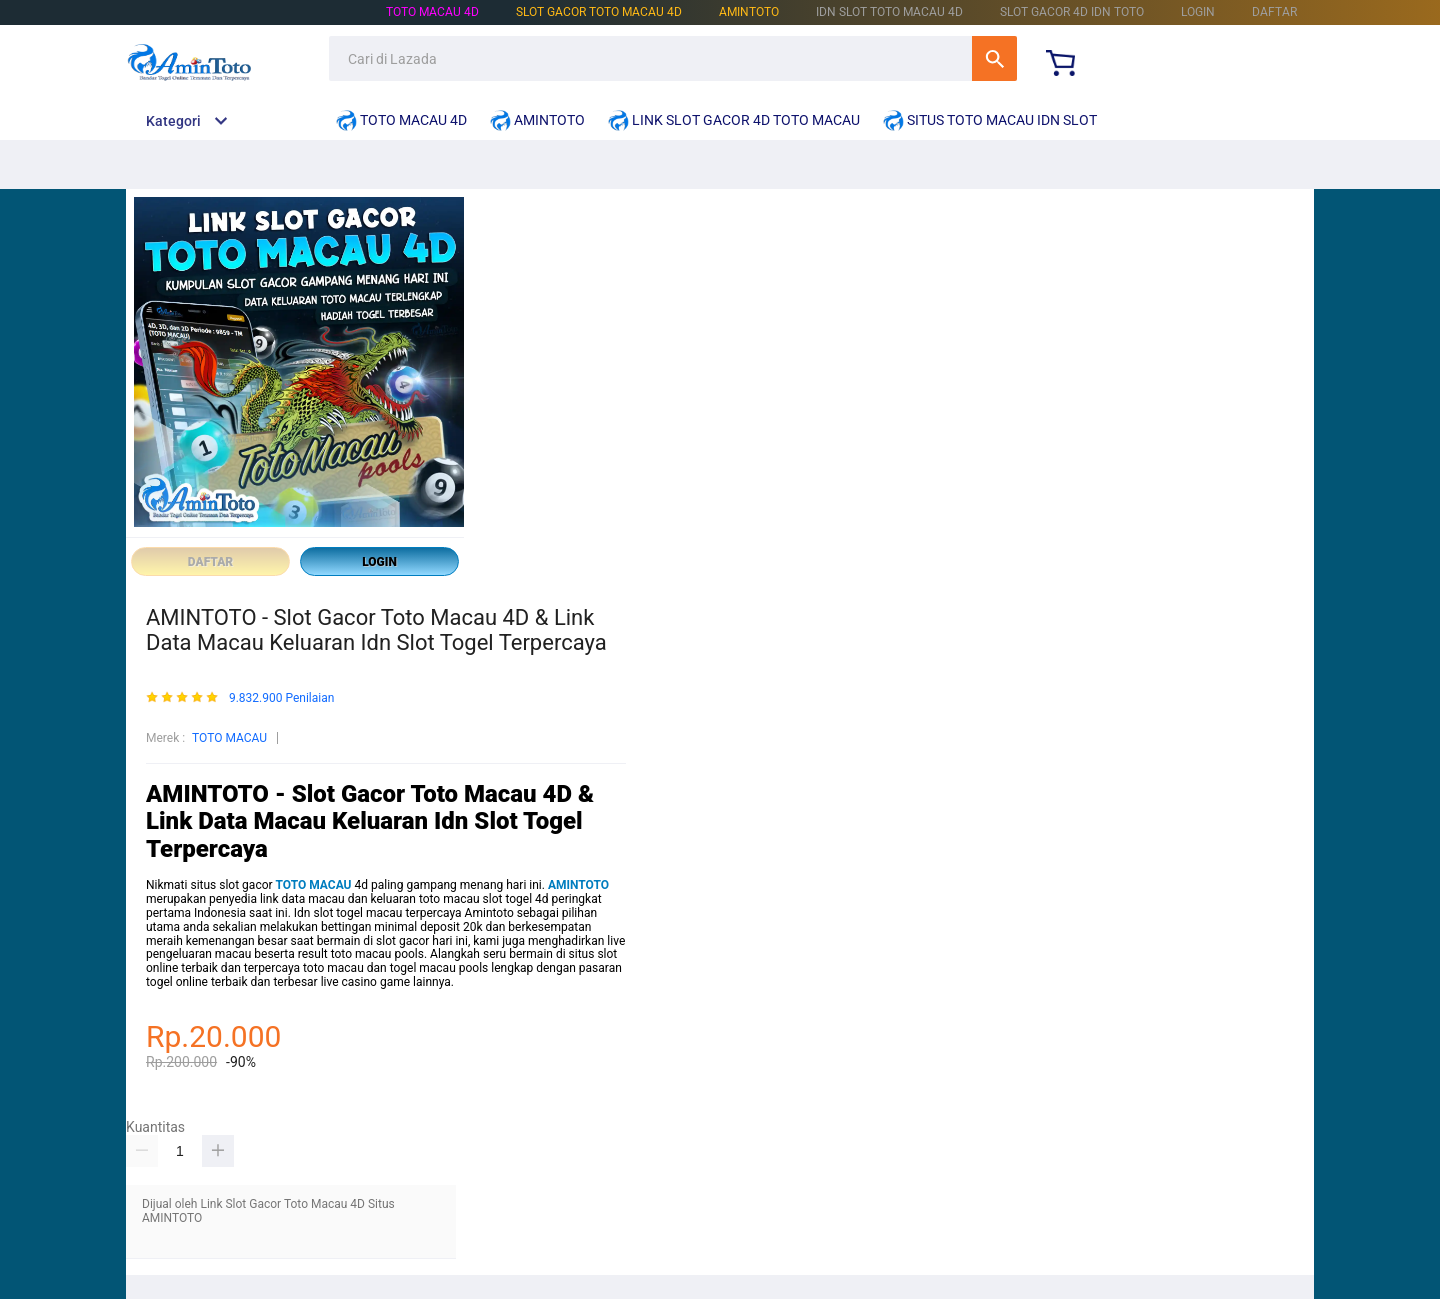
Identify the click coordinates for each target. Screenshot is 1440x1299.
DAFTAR (1274, 12)
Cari (994, 58)
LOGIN (1198, 12)
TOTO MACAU (229, 738)
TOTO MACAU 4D (432, 12)
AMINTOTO (749, 12)
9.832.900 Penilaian (281, 698)
